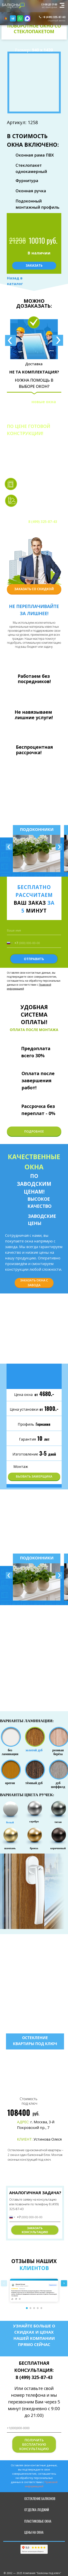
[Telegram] (13, 18)
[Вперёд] (59, 847)
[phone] (34, 2428)
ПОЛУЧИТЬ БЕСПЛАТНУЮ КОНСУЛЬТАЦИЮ (34, 2444)
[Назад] (9, 847)
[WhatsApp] (20, 18)
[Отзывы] (6, 18)
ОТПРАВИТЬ (34, 959)
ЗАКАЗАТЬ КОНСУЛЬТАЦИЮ (35, 2230)
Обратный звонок (56, 20)
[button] (34, 266)
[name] (34, 930)
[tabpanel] (34, 341)
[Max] (27, 18)
